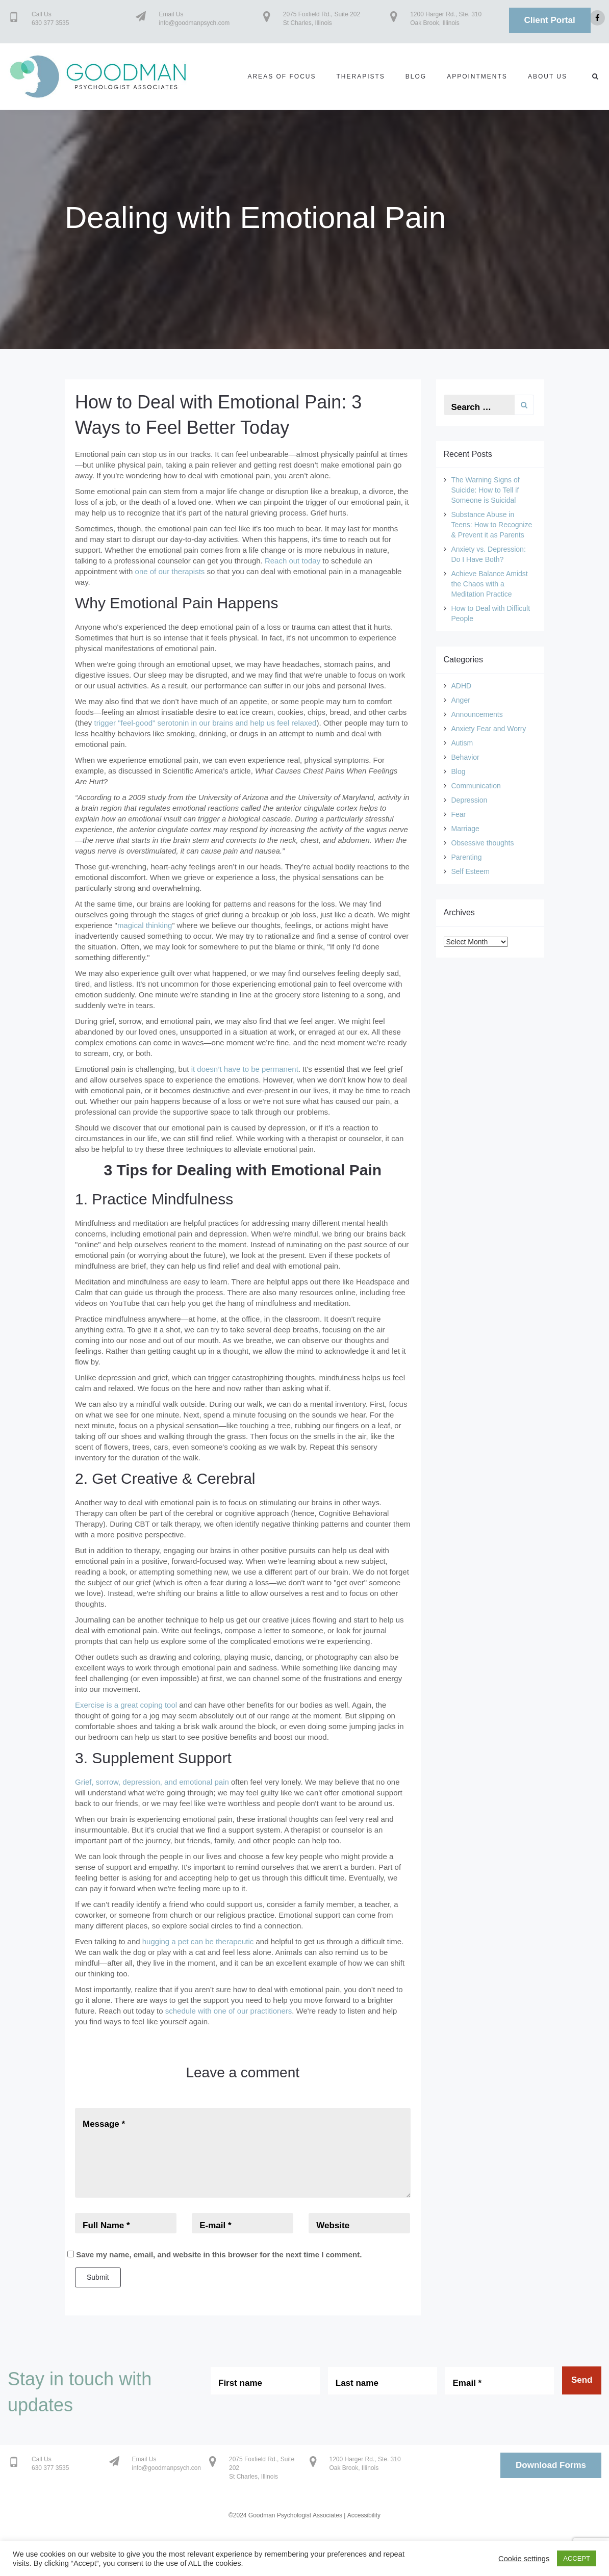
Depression (469, 800)
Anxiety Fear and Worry (488, 729)
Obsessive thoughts (482, 843)
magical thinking (144, 925)
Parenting (466, 857)
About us (547, 76)
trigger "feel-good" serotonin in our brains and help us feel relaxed (205, 722)
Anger (460, 700)
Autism (462, 743)
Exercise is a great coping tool (126, 1705)
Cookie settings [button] (523, 2559)
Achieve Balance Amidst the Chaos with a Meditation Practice (489, 584)
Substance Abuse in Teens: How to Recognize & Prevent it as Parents (491, 524)
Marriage (465, 829)
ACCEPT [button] (576, 2558)
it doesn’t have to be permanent (244, 1069)
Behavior (465, 757)
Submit (98, 2277)
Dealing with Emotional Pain (255, 217)
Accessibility (363, 2515)
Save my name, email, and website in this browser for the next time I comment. (219, 2254)
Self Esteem (470, 871)
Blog (415, 76)
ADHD (461, 686)
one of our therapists (170, 571)
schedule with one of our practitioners (228, 2010)
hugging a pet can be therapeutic (198, 1941)
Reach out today (292, 560)
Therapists (360, 76)
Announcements (477, 714)
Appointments (477, 76)
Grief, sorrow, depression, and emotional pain (152, 1782)
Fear (458, 814)
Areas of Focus (281, 76)
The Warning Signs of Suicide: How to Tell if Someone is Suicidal (485, 490)
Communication (476, 786)
